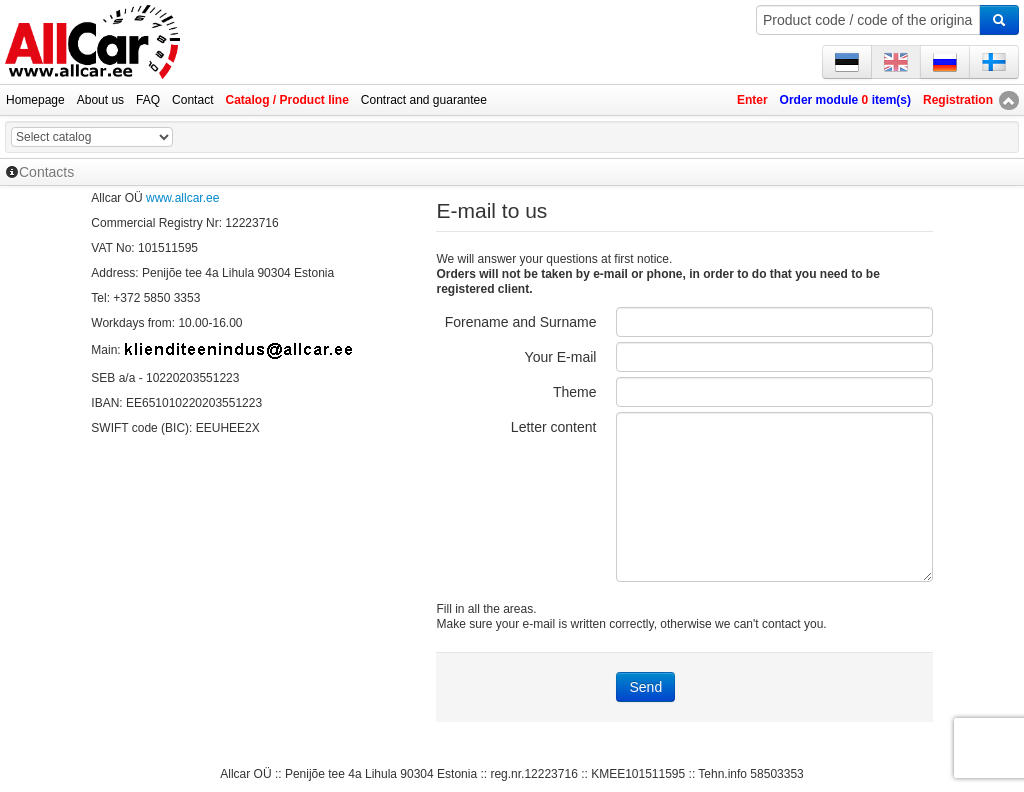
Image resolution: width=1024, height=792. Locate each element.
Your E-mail (561, 357)
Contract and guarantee (424, 100)
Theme (575, 392)
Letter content (554, 427)
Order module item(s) (845, 100)
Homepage (35, 100)
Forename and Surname (521, 322)
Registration (958, 100)
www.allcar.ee (182, 198)
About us (100, 100)
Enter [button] (752, 100)
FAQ (148, 100)
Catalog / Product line (286, 100)
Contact (192, 100)
